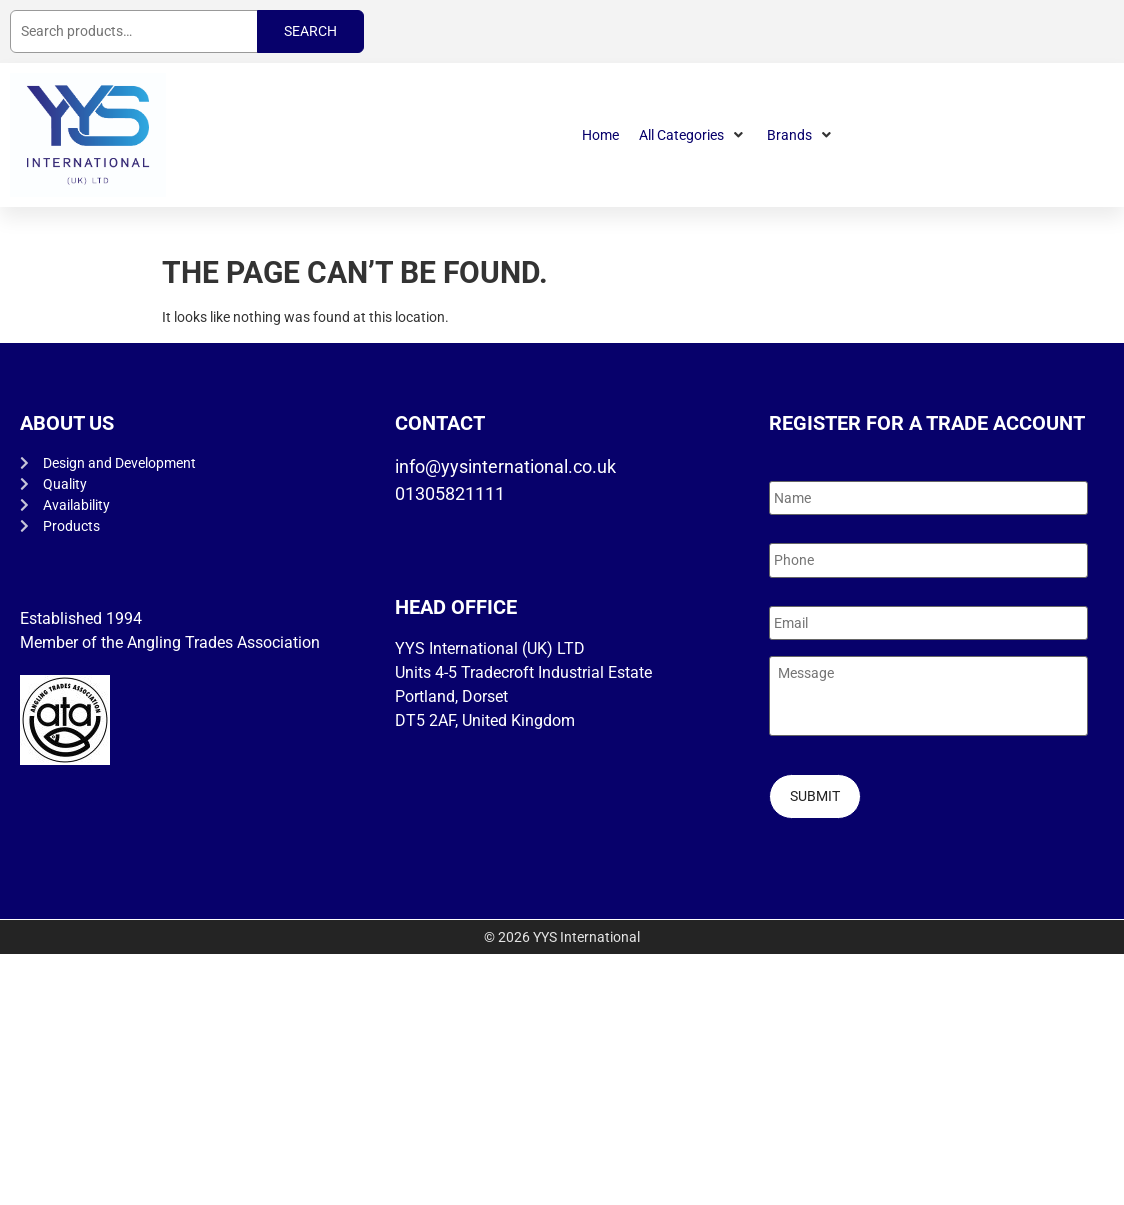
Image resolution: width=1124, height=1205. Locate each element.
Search (310, 31)
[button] (693, 135)
